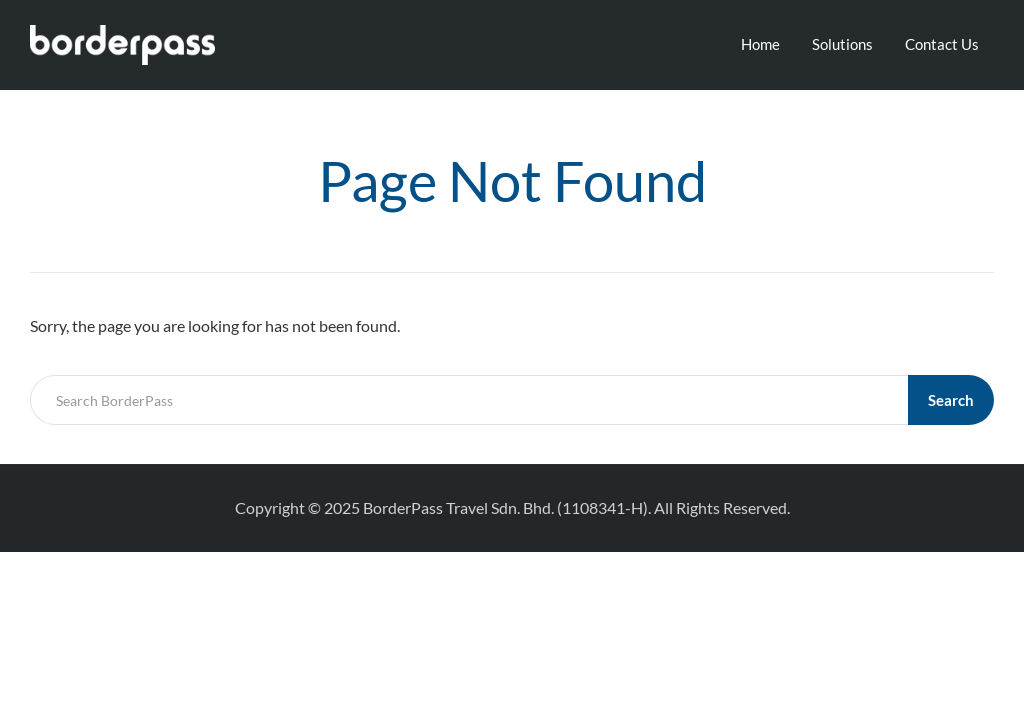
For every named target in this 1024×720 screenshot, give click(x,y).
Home (760, 44)
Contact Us (942, 44)
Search (951, 400)
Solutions (842, 44)
